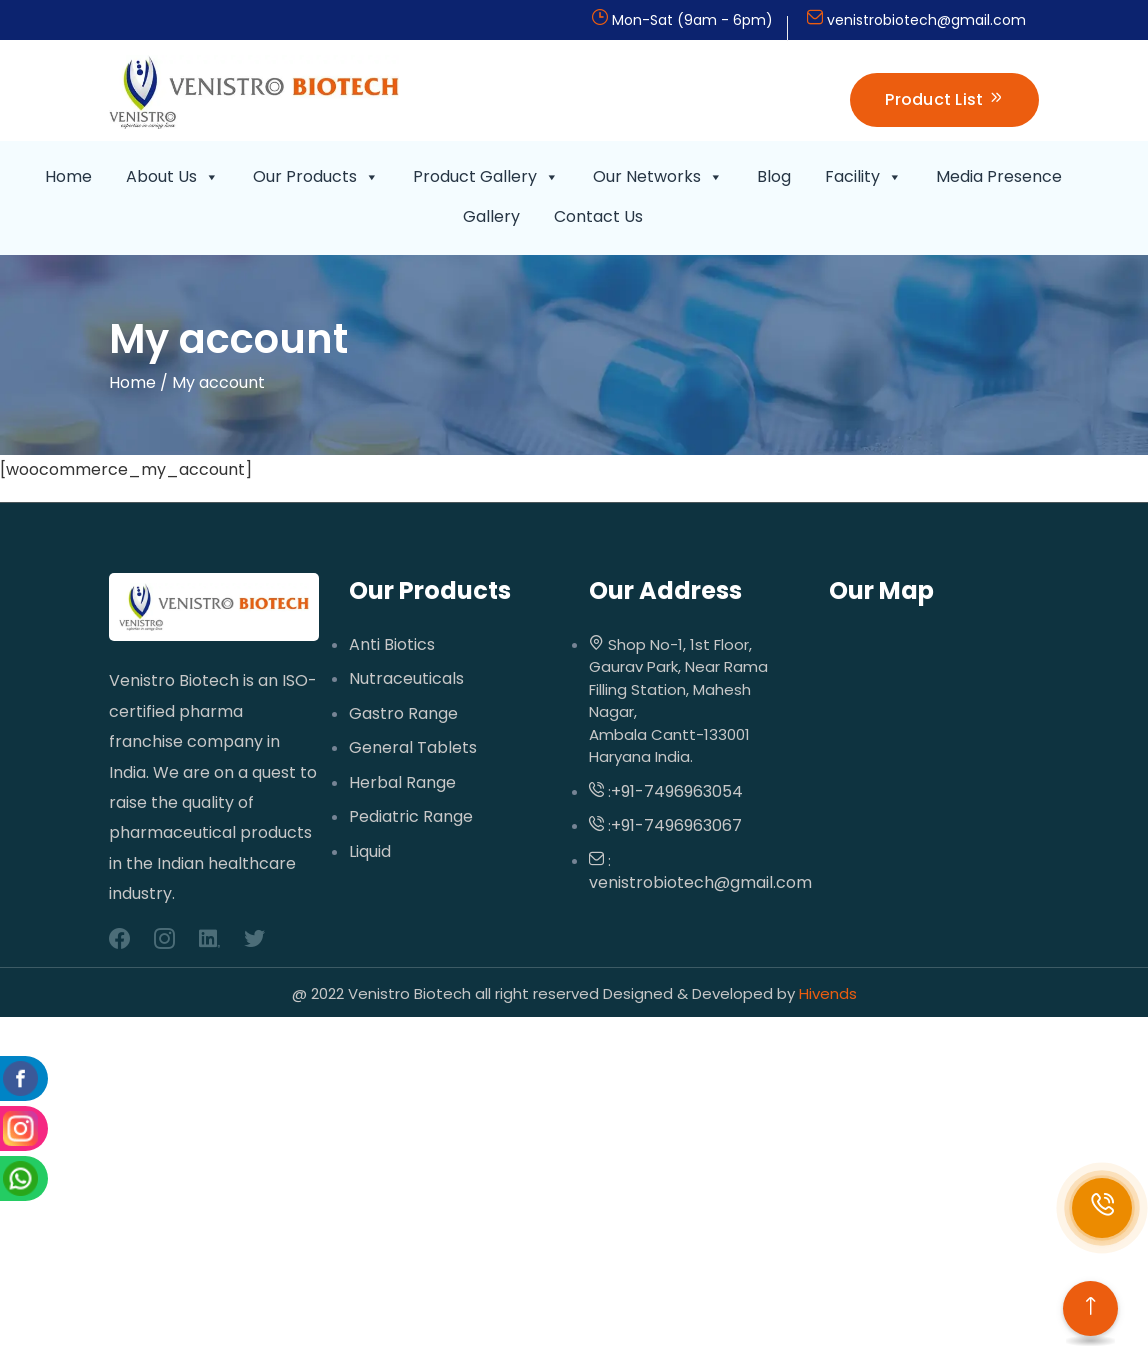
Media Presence (999, 176)
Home (68, 176)
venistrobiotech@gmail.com (926, 20)
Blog (774, 176)
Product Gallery (486, 177)
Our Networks (658, 177)
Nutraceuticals (406, 679)
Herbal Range (402, 783)
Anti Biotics (392, 645)
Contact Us (598, 216)
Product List (944, 99)
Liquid (370, 852)
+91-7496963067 (676, 826)
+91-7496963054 (677, 792)
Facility (863, 177)
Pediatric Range (411, 817)
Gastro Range (403, 714)
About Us (172, 177)
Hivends (826, 993)
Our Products (316, 177)
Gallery (491, 216)
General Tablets (413, 748)
